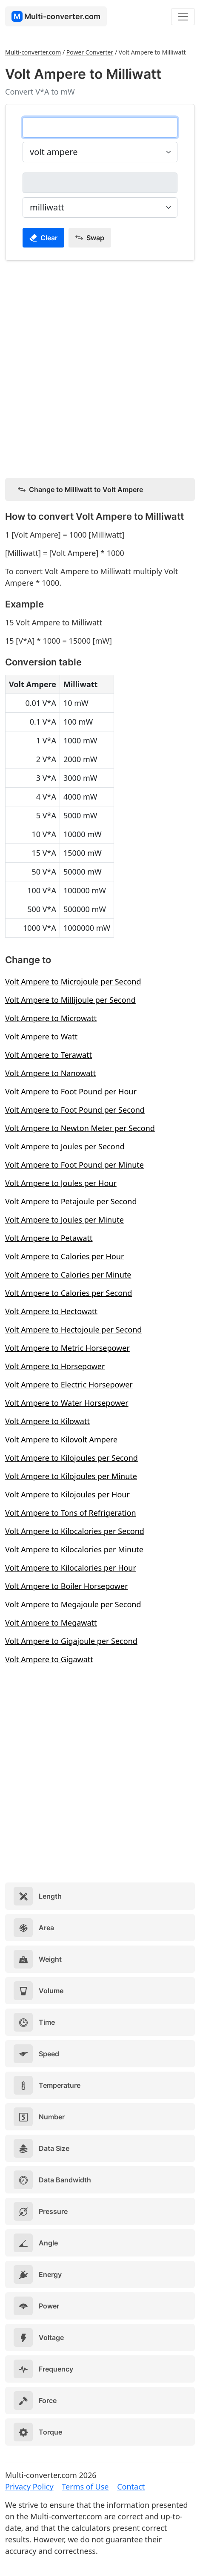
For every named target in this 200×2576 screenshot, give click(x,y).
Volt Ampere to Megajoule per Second (73, 1604)
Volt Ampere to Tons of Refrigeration (70, 1513)
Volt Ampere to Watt (41, 1036)
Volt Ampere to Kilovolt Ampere (61, 1439)
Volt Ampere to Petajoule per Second (71, 1201)
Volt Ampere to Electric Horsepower (69, 1384)
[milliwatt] (100, 183)
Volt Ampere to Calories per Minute (68, 1274)
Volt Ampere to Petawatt (49, 1238)
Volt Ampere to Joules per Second (65, 1146)
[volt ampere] (100, 127)
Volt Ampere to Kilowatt (47, 1421)
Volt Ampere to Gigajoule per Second (71, 1641)
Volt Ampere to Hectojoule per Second (73, 1329)
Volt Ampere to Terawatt (48, 1055)
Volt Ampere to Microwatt (51, 1018)
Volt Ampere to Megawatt (51, 1623)
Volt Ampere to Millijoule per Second (70, 1000)
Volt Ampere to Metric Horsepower (67, 1348)
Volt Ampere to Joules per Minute (64, 1220)
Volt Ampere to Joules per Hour (61, 1183)
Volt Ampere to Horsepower (55, 1366)
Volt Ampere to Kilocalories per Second (74, 1531)
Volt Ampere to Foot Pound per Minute (74, 1165)
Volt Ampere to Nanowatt (50, 1073)
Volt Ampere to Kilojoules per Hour (67, 1494)
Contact (131, 2486)
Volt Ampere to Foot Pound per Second (75, 1110)
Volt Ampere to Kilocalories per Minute (74, 1549)
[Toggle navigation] (183, 16)
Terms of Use (85, 2486)
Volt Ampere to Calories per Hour (64, 1256)
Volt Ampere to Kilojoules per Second (71, 1458)
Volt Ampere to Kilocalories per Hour (70, 1568)
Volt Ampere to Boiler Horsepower (66, 1586)
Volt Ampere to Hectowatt (51, 1311)
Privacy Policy (29, 2486)
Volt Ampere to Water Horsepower (67, 1403)
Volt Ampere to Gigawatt (49, 1659)
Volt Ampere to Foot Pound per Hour (71, 1091)
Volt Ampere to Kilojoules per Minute (71, 1476)
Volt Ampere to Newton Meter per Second (80, 1128)
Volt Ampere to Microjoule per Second (73, 981)
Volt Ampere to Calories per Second (68, 1293)
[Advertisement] (100, 368)
